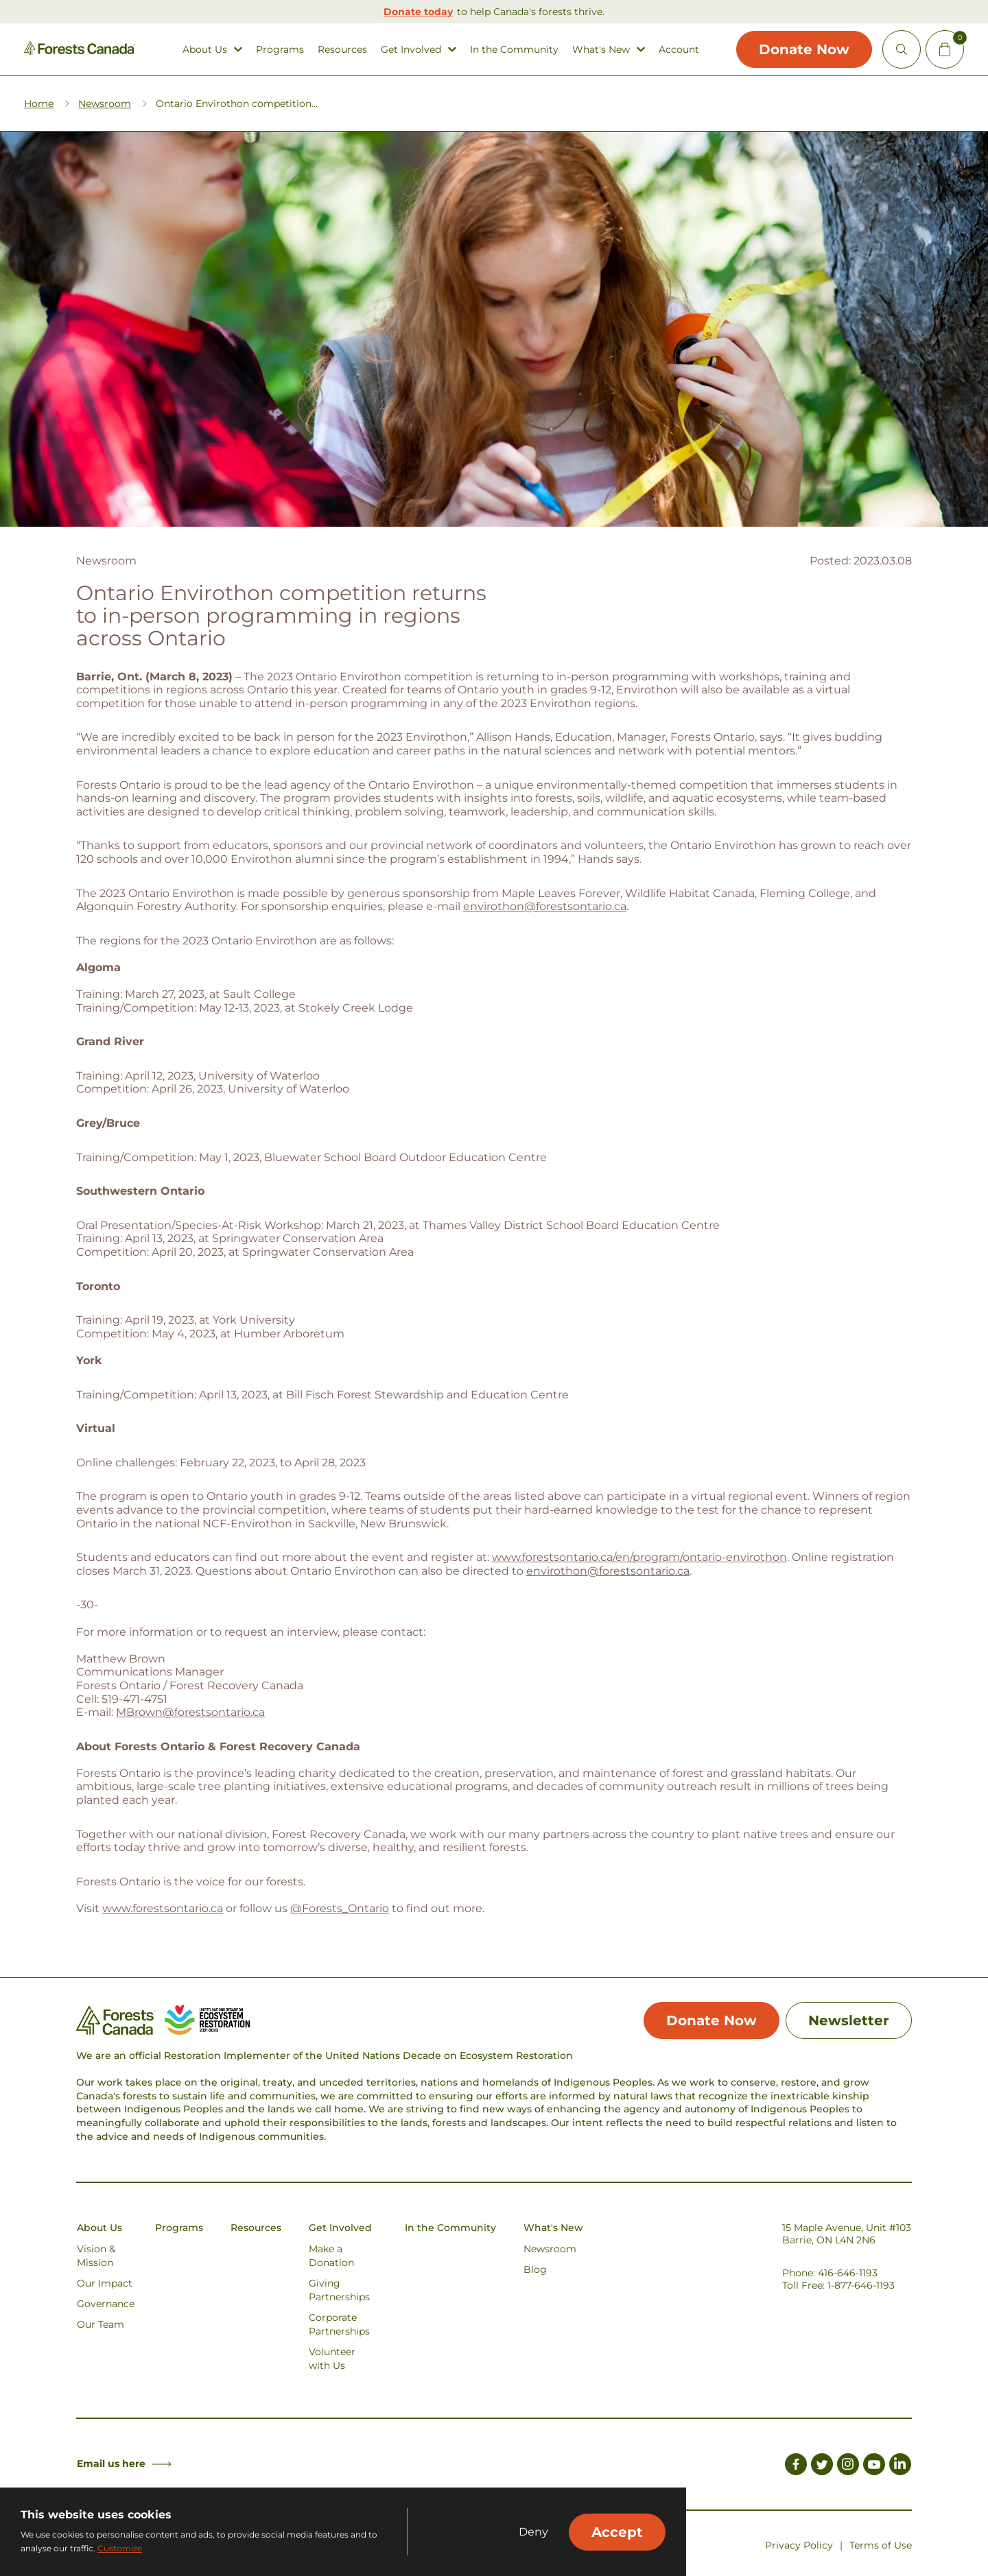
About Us (205, 50)
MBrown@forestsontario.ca (190, 1712)
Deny (533, 2532)
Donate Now (804, 49)
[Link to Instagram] (848, 2466)
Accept (617, 2532)
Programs (280, 50)
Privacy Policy (799, 2545)
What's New (601, 50)
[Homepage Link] (79, 51)
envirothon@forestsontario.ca (544, 906)
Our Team (100, 2324)
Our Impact (104, 2283)
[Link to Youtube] (874, 2466)
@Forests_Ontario (339, 1908)
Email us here (124, 2463)
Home (39, 103)
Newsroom (104, 103)
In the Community (514, 50)
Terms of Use (880, 2545)
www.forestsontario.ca (162, 1908)
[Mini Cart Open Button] (945, 49)
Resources (342, 50)
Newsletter (848, 2020)
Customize (119, 2548)
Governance (105, 2304)
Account (679, 50)
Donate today (418, 11)
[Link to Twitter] (822, 2466)
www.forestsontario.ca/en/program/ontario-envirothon (639, 1557)
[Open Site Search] (901, 49)
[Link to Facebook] (796, 2466)
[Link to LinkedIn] (900, 2466)
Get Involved (411, 50)
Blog (535, 2269)
